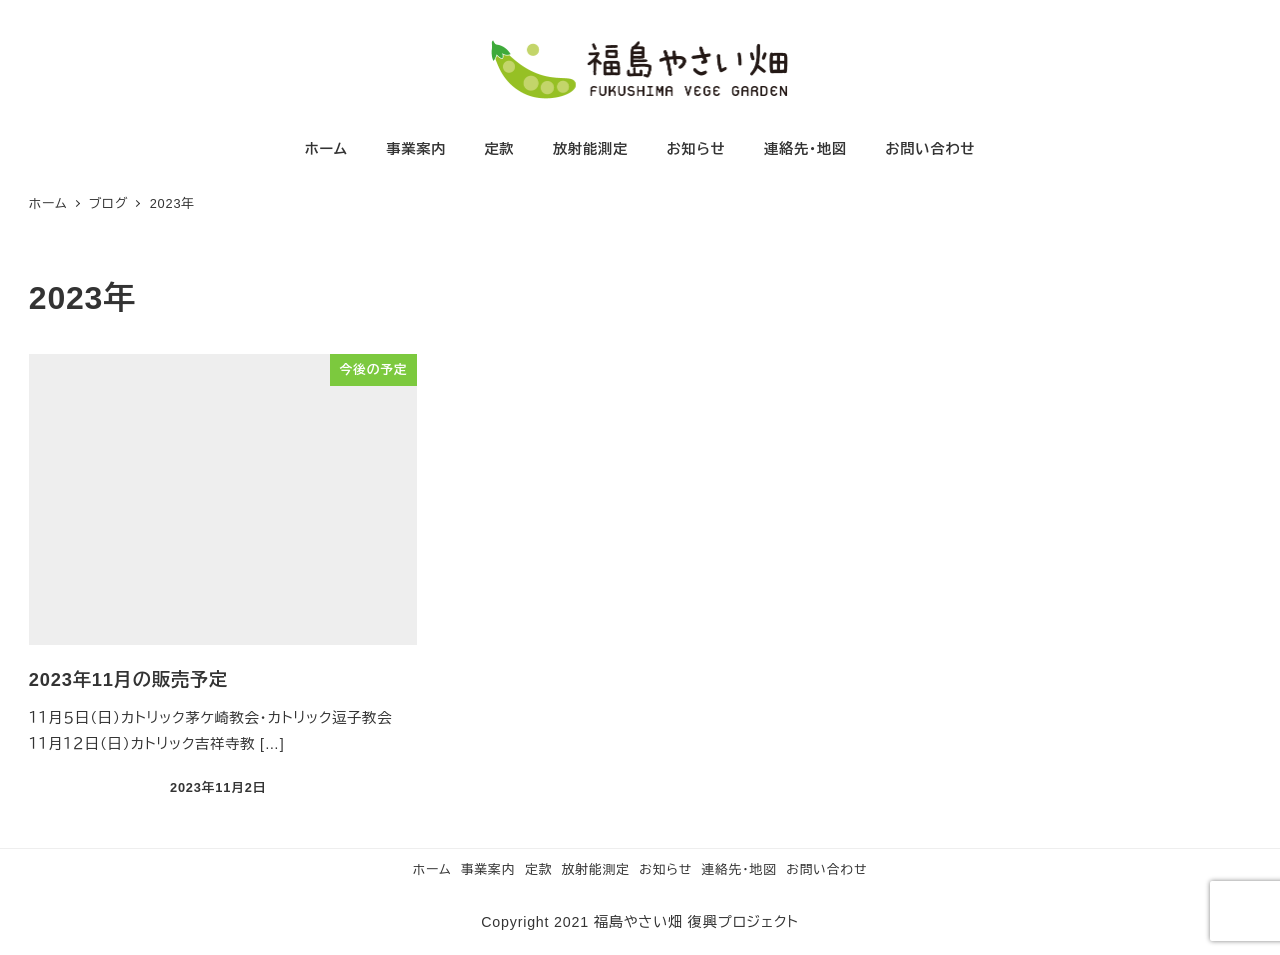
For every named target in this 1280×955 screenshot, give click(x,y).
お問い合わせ (826, 869)
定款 (538, 869)
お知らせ (665, 869)
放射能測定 (596, 869)
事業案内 (488, 869)
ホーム (432, 869)
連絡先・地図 (739, 869)
